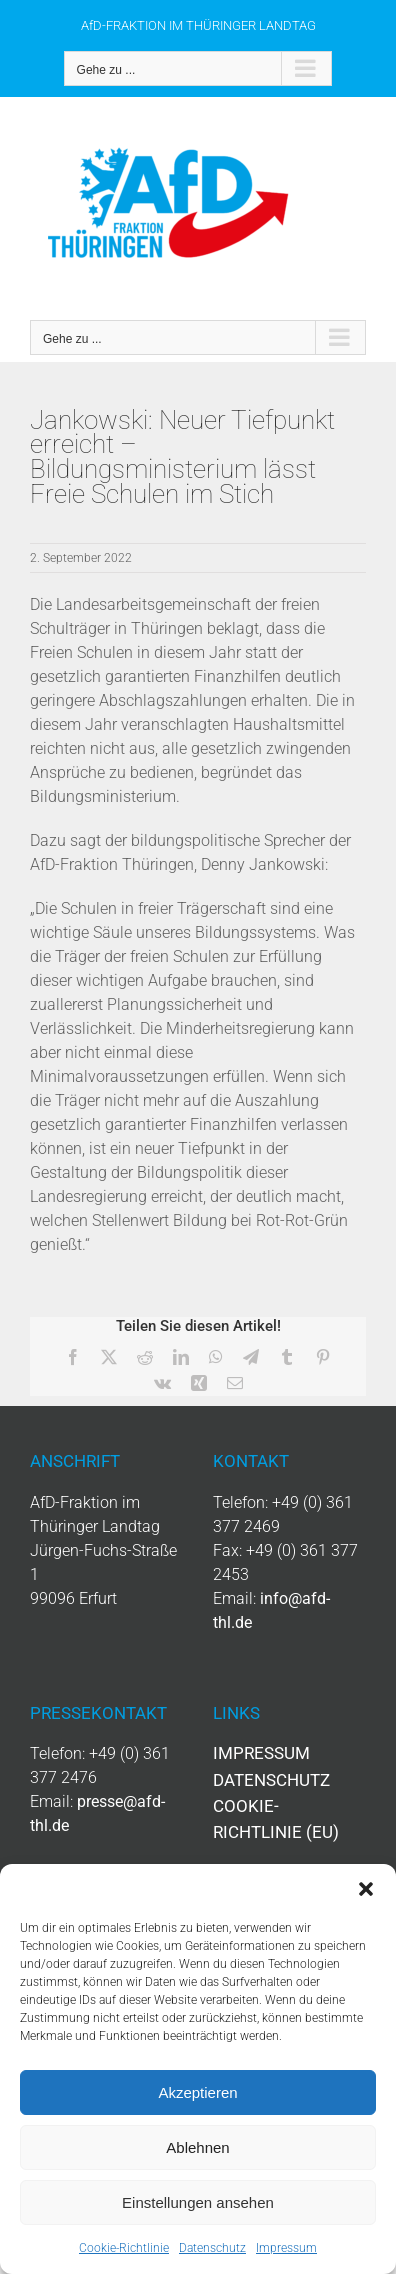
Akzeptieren (197, 2092)
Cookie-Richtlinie (124, 2248)
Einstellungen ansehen (198, 2202)
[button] (366, 1889)
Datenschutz (212, 2248)
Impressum (286, 2248)
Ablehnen (197, 2147)
